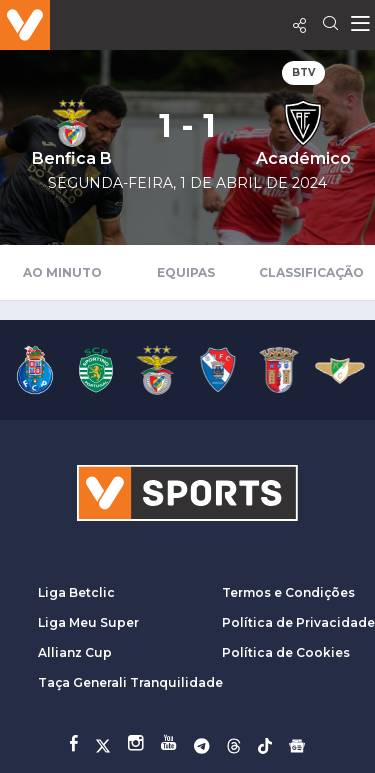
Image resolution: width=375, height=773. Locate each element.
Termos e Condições (288, 592)
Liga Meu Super (88, 622)
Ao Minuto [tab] (62, 272)
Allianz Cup (75, 652)
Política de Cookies (286, 652)
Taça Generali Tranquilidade (130, 682)
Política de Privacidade (298, 622)
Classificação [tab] (311, 272)
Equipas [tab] (186, 272)
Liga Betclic (76, 592)
